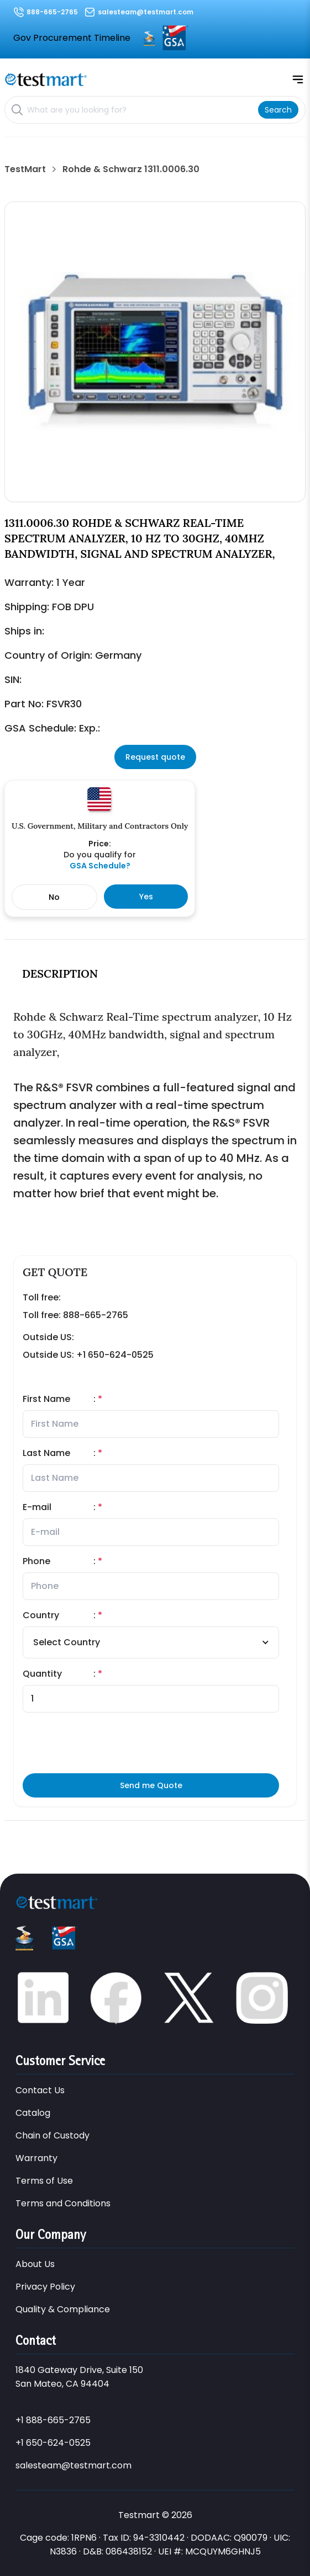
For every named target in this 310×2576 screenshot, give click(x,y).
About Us (35, 2264)
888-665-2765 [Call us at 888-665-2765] (52, 12)
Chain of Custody (52, 2135)
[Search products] (140, 109)
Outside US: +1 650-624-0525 (88, 1354)
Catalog (32, 2112)
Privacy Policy (45, 2286)
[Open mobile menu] (298, 79)
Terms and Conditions (63, 2203)
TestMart (25, 169)
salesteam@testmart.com (73, 2465)
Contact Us (40, 2090)
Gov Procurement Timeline (71, 37)
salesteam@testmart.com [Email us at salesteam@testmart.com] (145, 12)
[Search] (278, 110)
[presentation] (195, 1742)
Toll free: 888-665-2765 (75, 1315)
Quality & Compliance (62, 2309)
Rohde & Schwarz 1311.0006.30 (130, 169)
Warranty (36, 2158)
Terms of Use (44, 2180)
